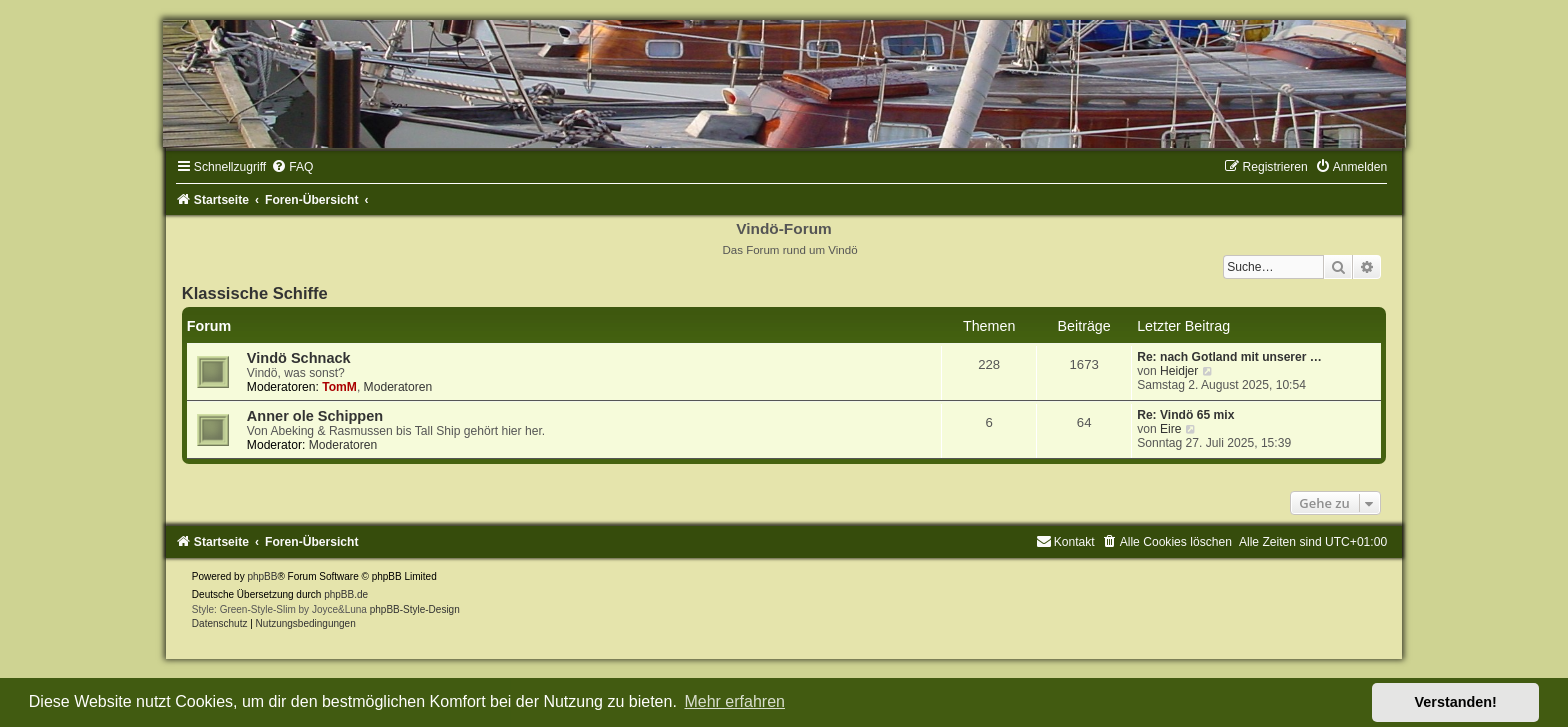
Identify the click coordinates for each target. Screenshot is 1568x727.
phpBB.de (346, 594)
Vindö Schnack (299, 358)
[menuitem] (292, 167)
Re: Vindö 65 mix (1185, 415)
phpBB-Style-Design (415, 609)
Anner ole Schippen (315, 416)
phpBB (262, 576)
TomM (339, 387)
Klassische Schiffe (255, 293)
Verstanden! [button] (1456, 702)
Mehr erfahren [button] (734, 701)
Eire (1171, 429)
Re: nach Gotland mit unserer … (1229, 357)
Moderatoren (398, 387)
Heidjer (1179, 371)
